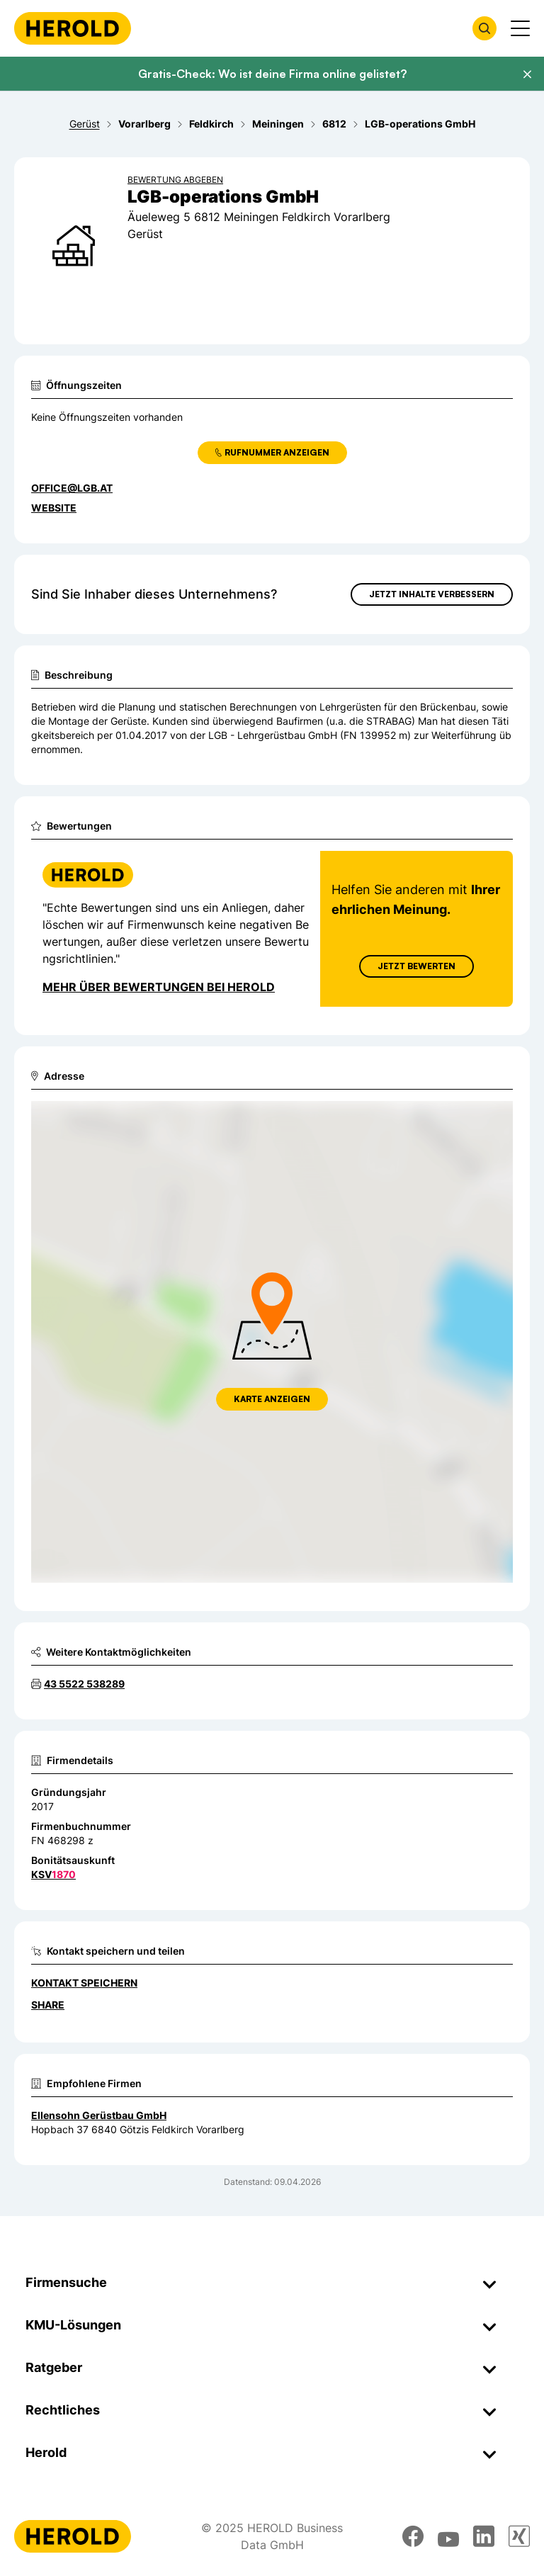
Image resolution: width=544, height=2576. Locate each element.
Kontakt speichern (84, 1983)
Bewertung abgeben (175, 179)
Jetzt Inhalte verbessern (431, 594)
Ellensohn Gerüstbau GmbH (98, 2115)
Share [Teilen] (47, 2005)
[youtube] (448, 2536)
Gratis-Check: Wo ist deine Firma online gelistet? (272, 74)
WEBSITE (53, 508)
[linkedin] (483, 2536)
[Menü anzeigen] (520, 28)
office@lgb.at (72, 488)
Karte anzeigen (272, 1399)
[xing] (519, 2536)
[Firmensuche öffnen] (484, 28)
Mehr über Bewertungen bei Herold (158, 987)
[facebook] (413, 2536)
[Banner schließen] (527, 74)
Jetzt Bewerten (416, 966)
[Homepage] (72, 28)
